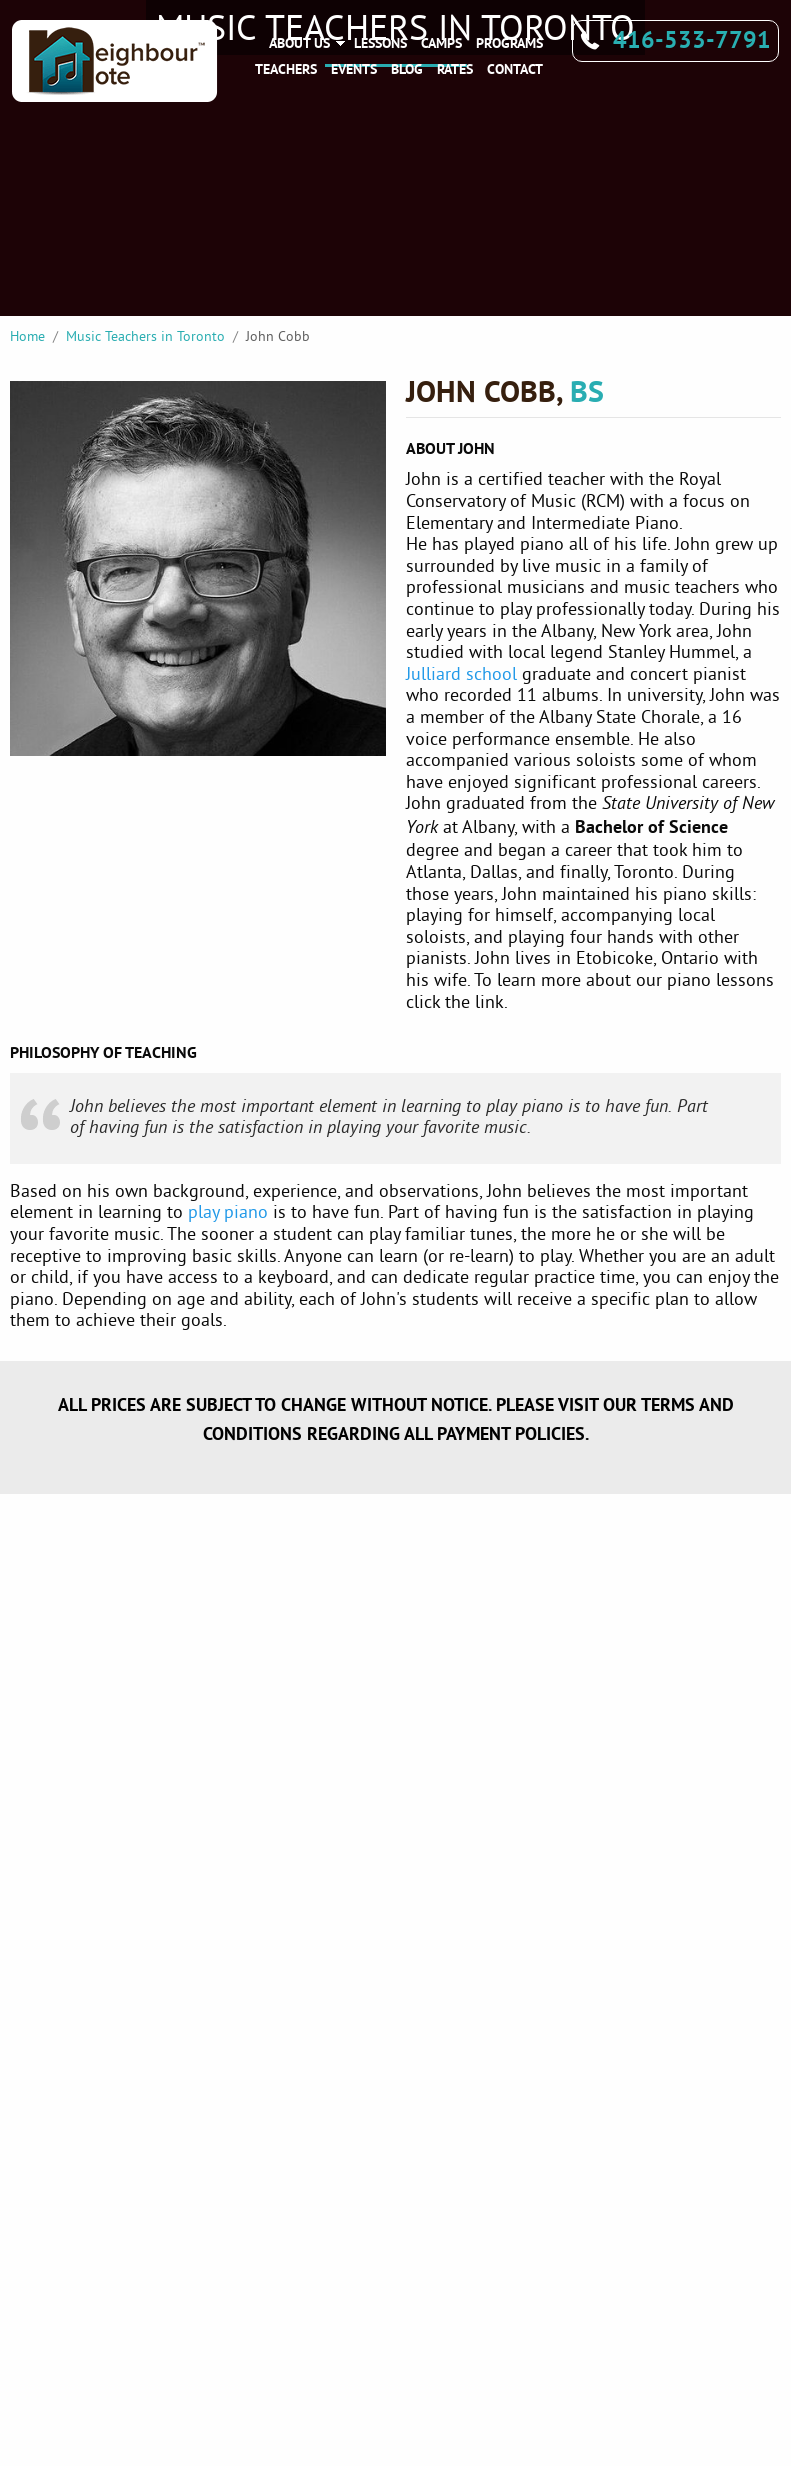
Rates (455, 69)
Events (354, 69)
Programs (509, 43)
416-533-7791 (692, 39)
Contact (515, 69)
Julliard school (461, 673)
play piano (228, 1211)
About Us (299, 43)
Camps (441, 43)
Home (27, 336)
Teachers (286, 69)
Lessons (380, 43)
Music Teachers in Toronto (145, 336)
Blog (407, 69)
